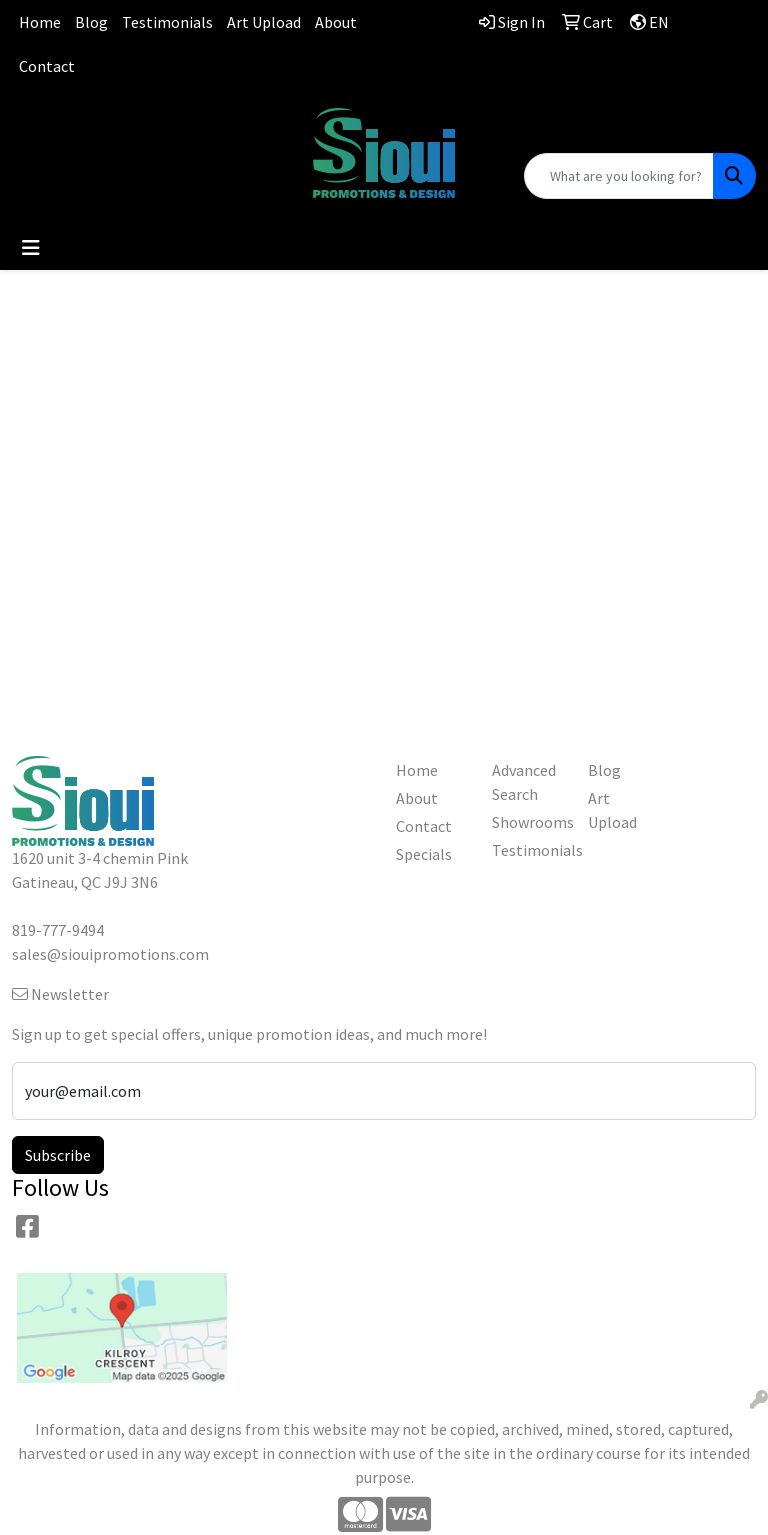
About (336, 22)
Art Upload (264, 22)
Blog (91, 22)
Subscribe (58, 1155)
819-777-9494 (128, 119)
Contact (47, 66)
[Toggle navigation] (31, 248)
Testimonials (167, 22)
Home (40, 22)
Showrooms (528, 822)
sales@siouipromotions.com (128, 144)
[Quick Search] (619, 176)
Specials (424, 854)
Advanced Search (524, 782)
